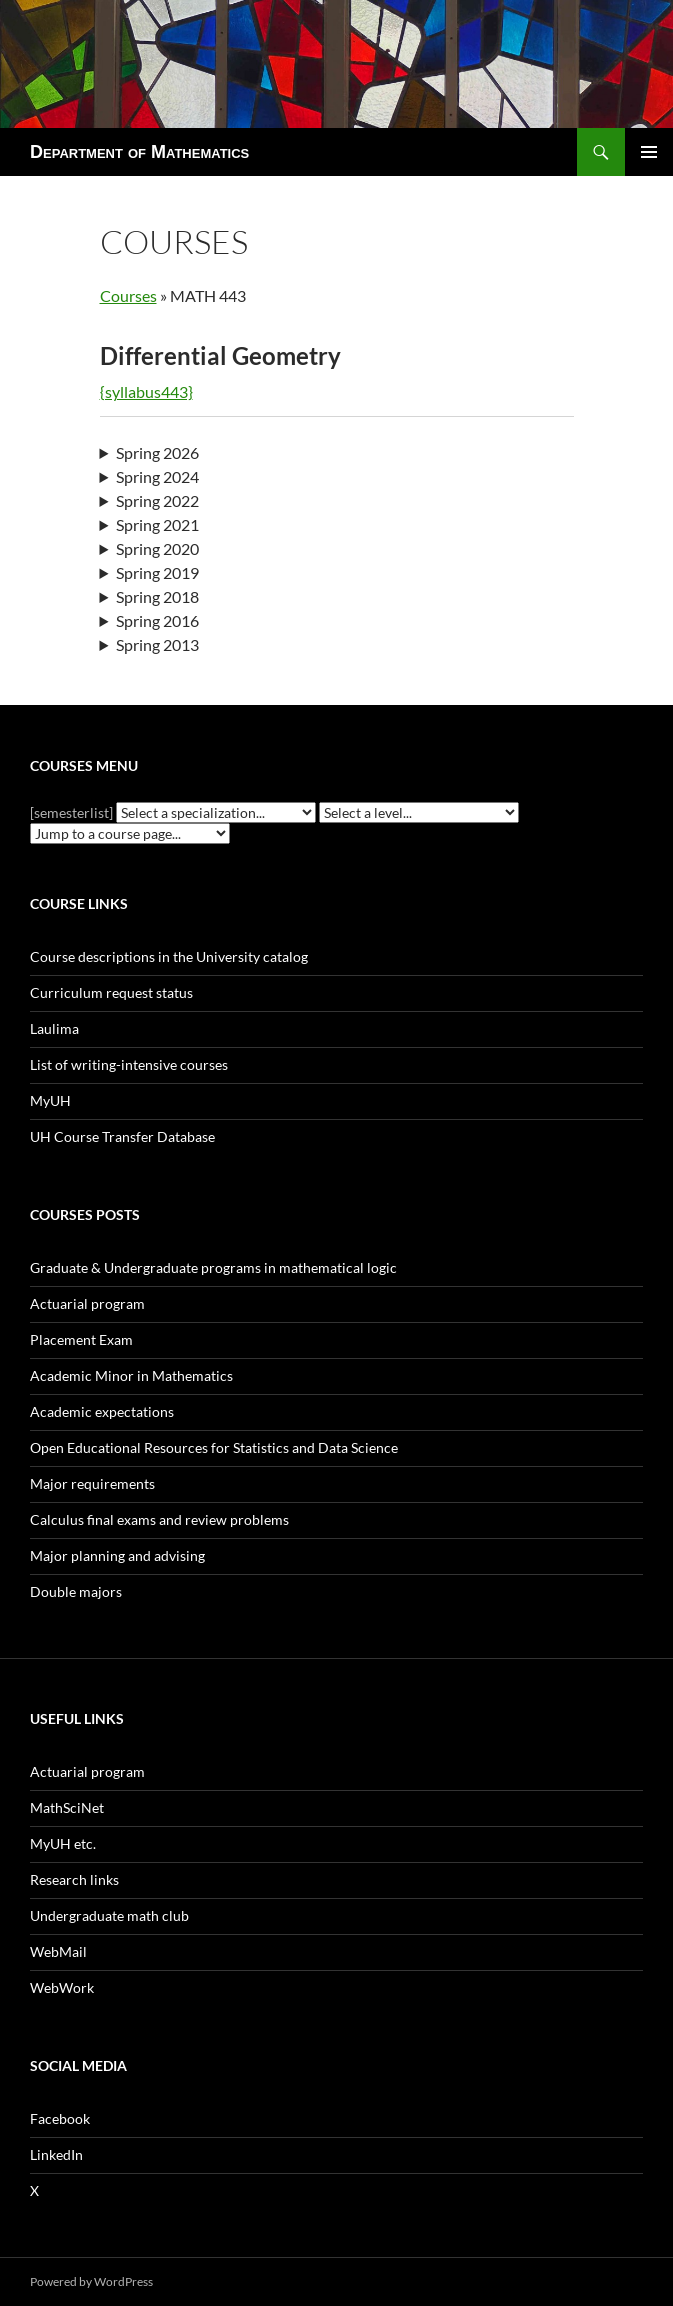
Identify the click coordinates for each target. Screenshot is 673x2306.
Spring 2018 (157, 596)
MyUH (50, 1100)
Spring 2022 (157, 500)
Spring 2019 (157, 572)
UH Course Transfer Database (122, 1136)
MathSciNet (67, 1807)
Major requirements (92, 1483)
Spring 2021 (157, 524)
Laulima (54, 1028)
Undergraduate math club (109, 1915)
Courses (128, 295)
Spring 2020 (157, 548)
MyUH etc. (63, 1843)
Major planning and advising (117, 1555)
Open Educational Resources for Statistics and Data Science (214, 1447)
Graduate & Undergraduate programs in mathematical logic (213, 1267)
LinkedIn (56, 2154)
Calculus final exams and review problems (159, 1519)
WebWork (62, 1987)
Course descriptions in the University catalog (169, 956)
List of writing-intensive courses (129, 1064)
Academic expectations (102, 1411)
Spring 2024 (157, 476)
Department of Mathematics (139, 152)
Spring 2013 (157, 644)
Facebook (60, 2118)
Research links (74, 1879)
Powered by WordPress (91, 2281)
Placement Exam (81, 1339)
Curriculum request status (111, 992)
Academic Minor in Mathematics (131, 1375)
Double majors (76, 1591)
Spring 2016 (157, 620)
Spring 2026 (157, 452)
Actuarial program (87, 1303)
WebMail (58, 1951)
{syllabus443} (146, 391)
